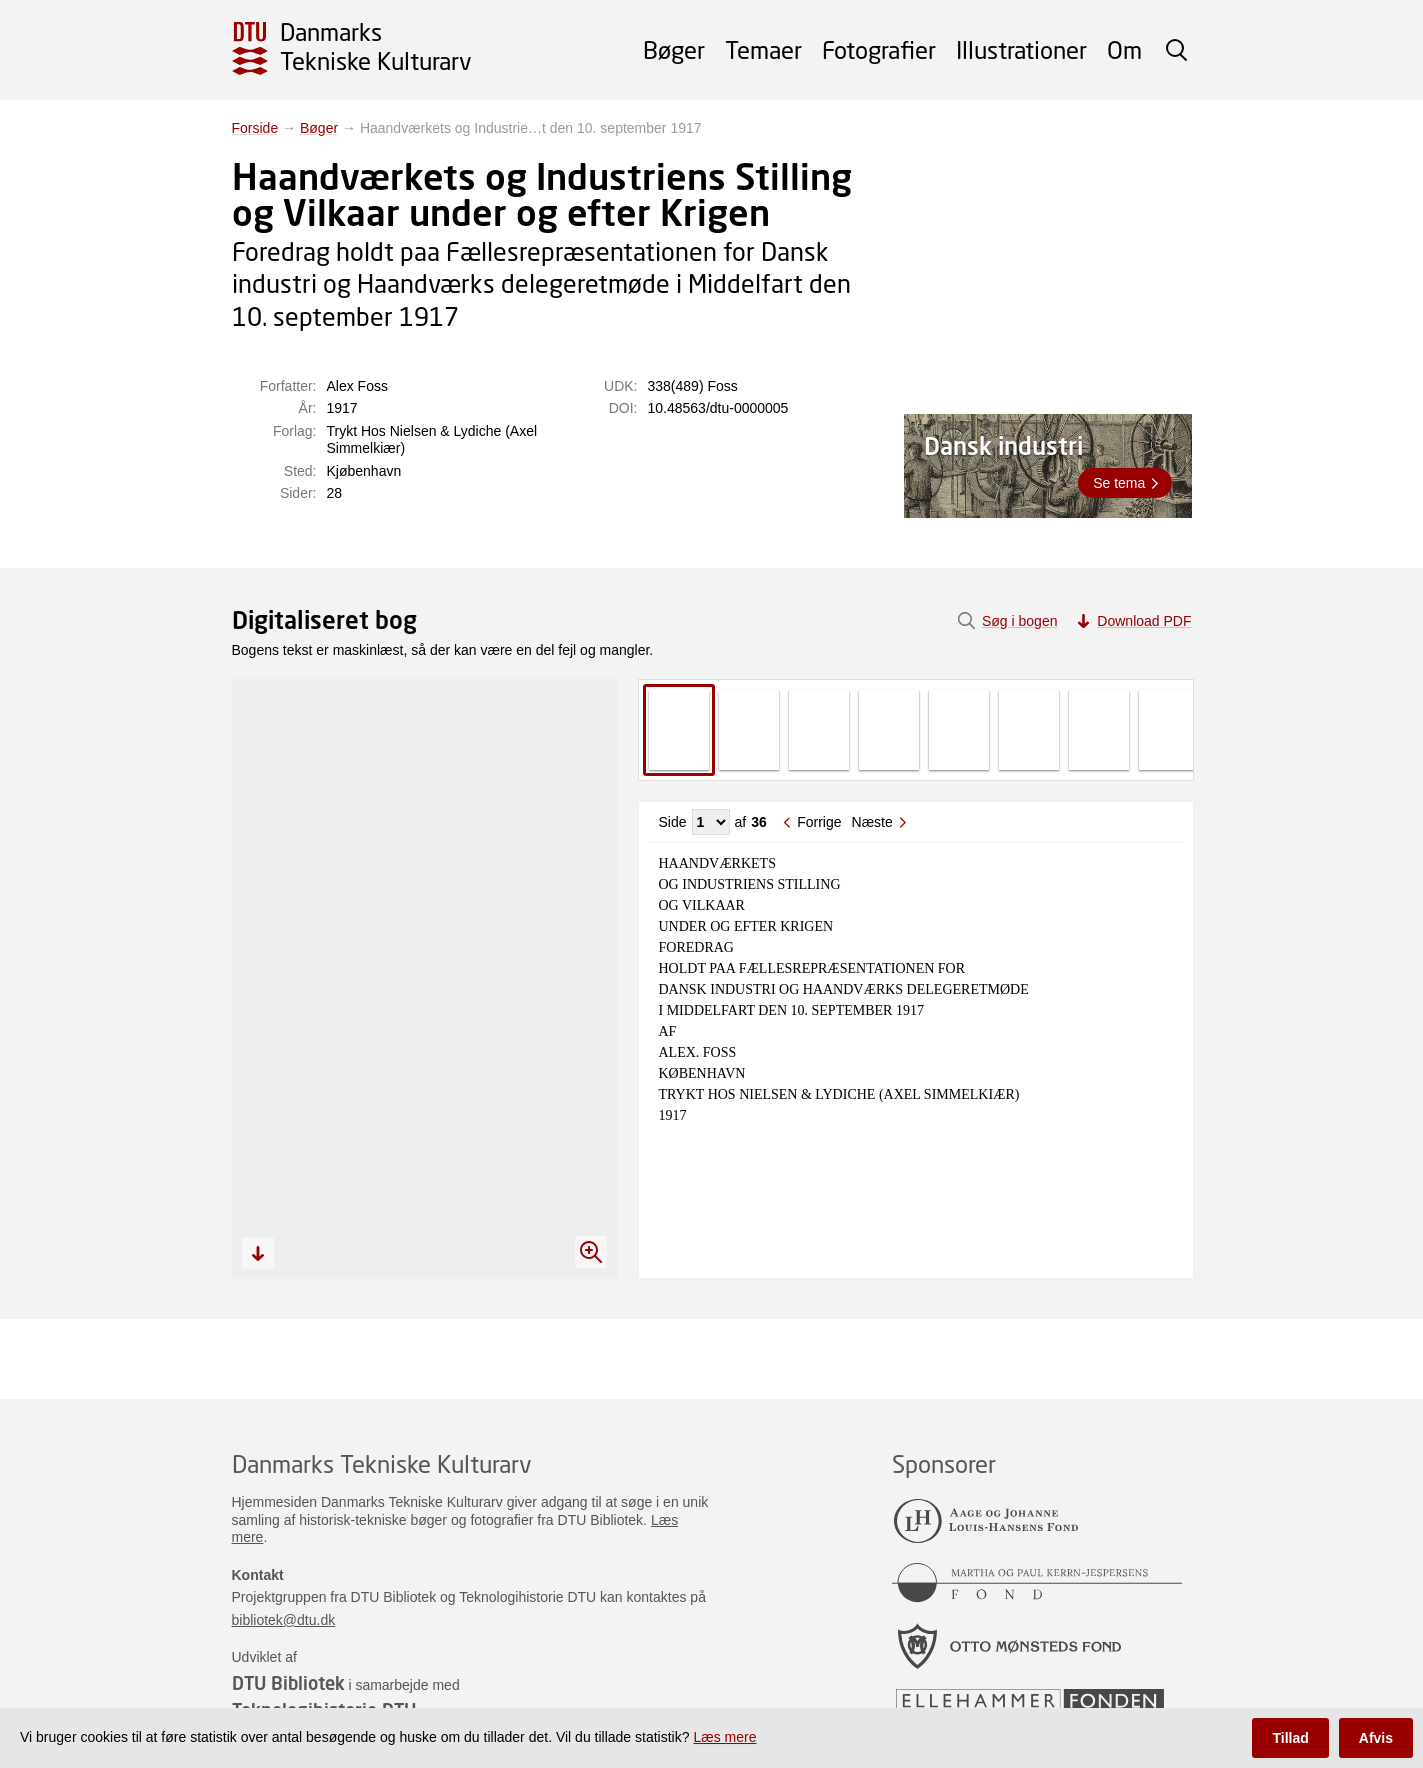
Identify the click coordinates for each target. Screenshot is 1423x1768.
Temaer (763, 49)
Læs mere (724, 1737)
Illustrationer (1021, 49)
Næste (872, 822)
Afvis (1376, 1738)
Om (1124, 49)
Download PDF (1144, 621)
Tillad (1290, 1738)
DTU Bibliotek (288, 1683)
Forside (255, 128)
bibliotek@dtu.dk (284, 1620)
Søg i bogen (1020, 621)
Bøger (674, 49)
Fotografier (879, 49)
